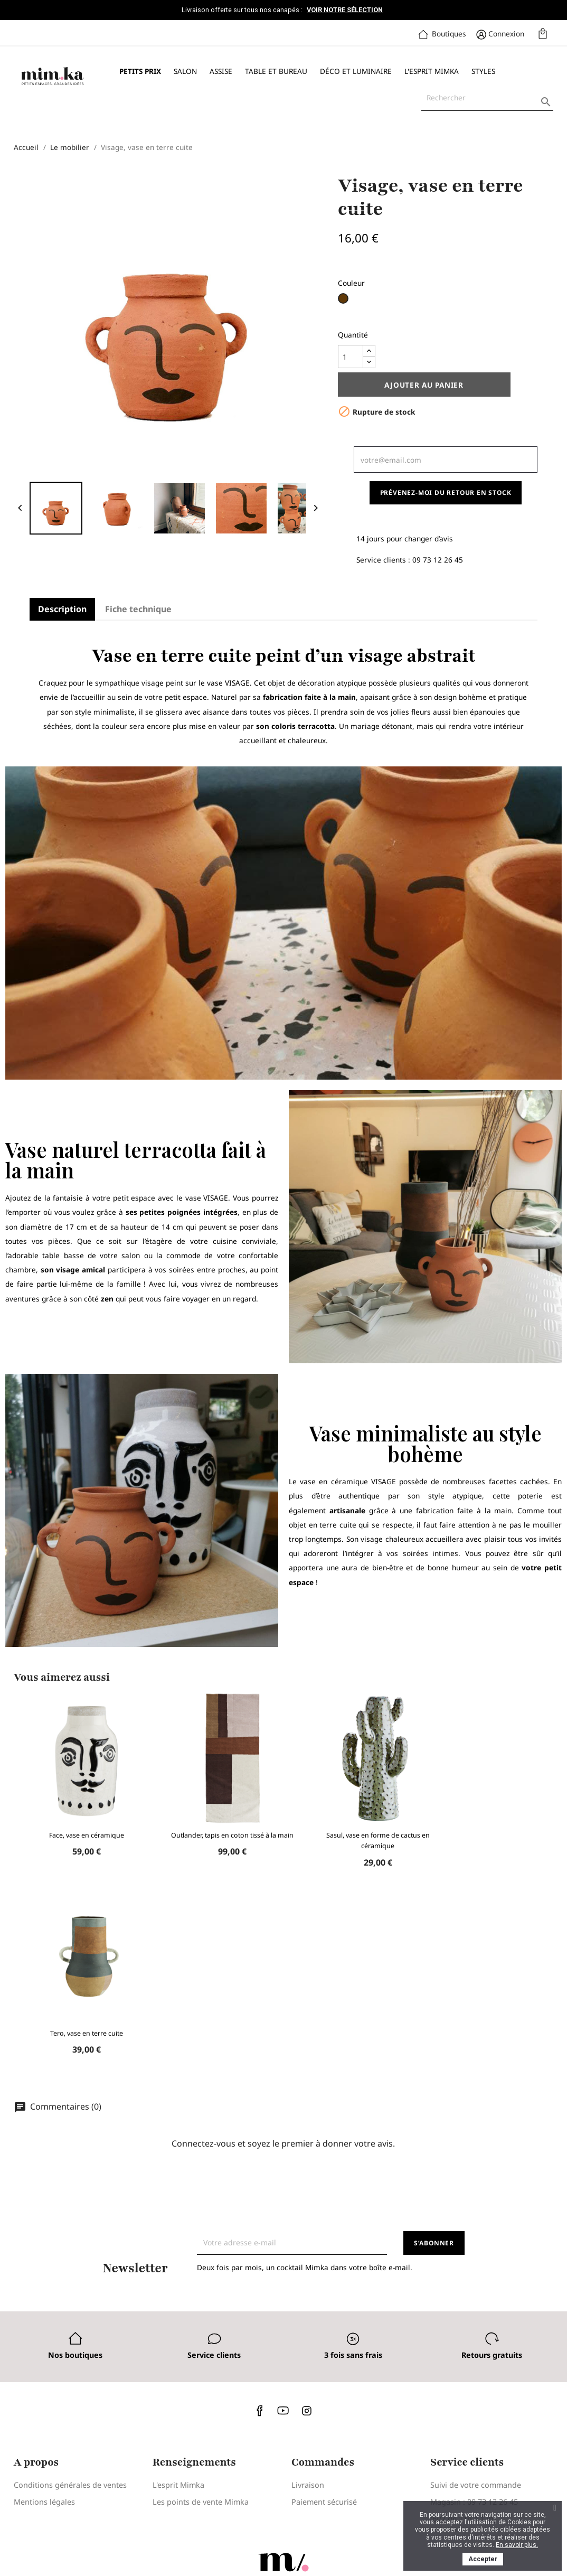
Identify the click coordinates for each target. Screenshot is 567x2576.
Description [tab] (62, 609)
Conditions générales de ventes (70, 2485)
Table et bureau (276, 71)
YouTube (283, 2410)
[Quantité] (350, 356)
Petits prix (140, 71)
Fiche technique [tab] (138, 609)
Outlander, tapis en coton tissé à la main (232, 1835)
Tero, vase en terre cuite (86, 2033)
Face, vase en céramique (86, 1835)
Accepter (482, 2559)
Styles (483, 71)
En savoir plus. (517, 2545)
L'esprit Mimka (431, 71)
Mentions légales (44, 2502)
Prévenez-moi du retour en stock (446, 492)
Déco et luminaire (356, 71)
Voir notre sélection (345, 10)
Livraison (307, 2485)
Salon (185, 71)
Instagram (306, 2410)
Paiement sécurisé (324, 2502)
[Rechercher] (487, 98)
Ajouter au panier (424, 385)
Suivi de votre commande (475, 2485)
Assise (221, 71)
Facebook (260, 2410)
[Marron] (344, 302)
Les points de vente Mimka (201, 2502)
